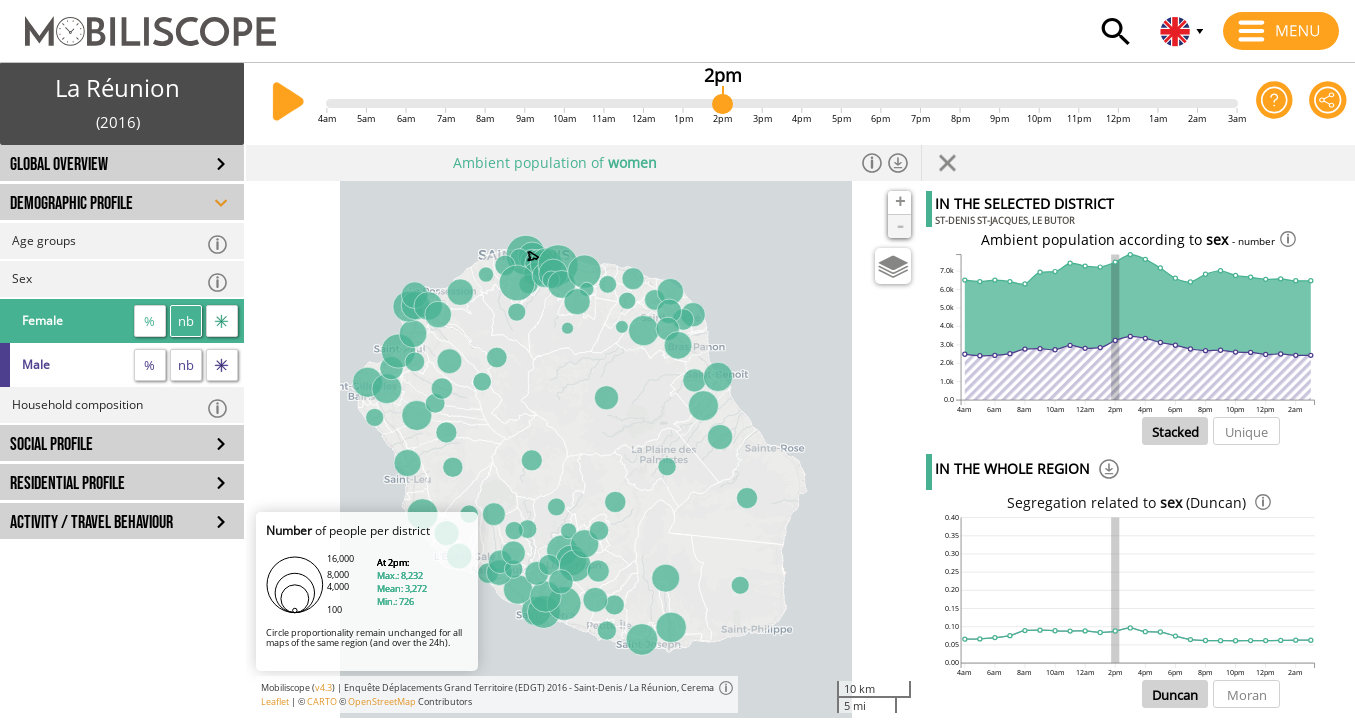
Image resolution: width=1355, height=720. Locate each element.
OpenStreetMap (382, 701)
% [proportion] (149, 321)
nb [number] (186, 321)
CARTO (322, 701)
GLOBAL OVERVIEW (59, 164)
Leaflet (275, 701)
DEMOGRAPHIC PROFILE (71, 203)
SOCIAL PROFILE (51, 444)
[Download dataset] (898, 163)
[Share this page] (1328, 103)
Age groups (120, 243)
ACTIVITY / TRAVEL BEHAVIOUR (91, 522)
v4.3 (323, 687)
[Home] (138, 22)
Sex (120, 281)
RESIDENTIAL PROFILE (67, 483)
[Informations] (872, 163)
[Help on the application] (1275, 103)
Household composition (120, 407)
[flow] (222, 321)
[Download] (1109, 472)
